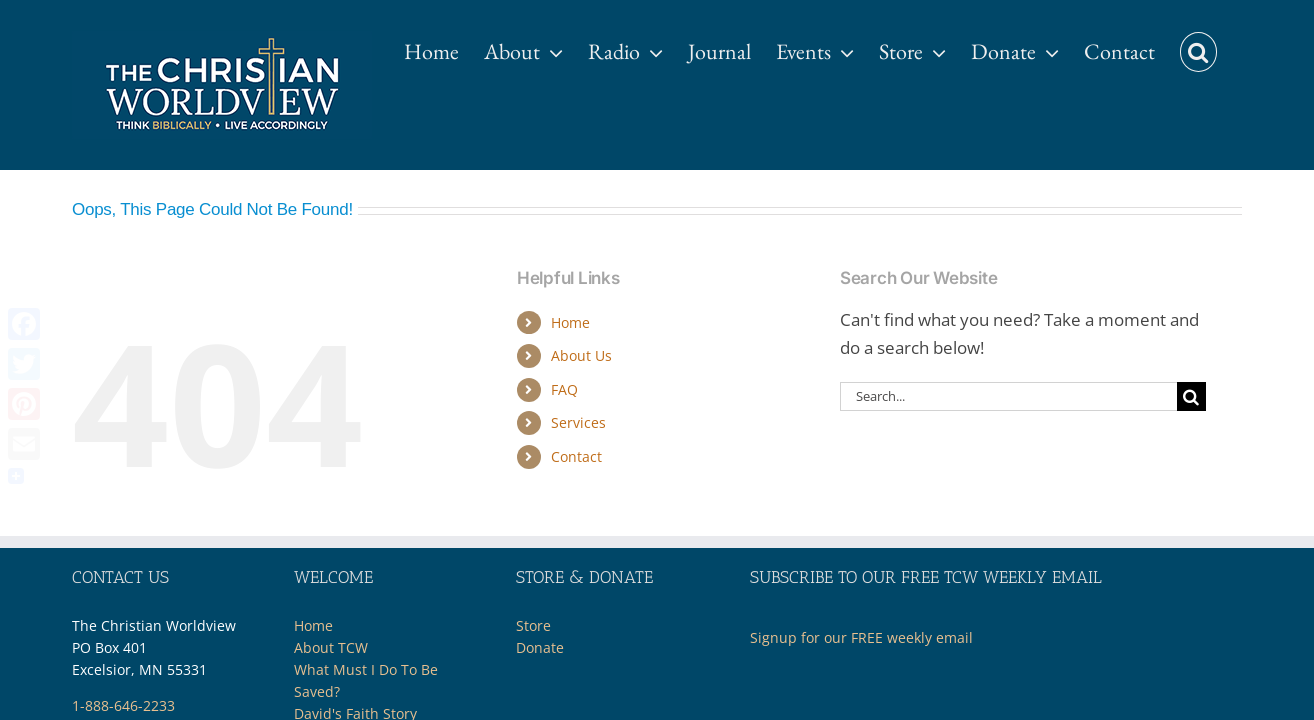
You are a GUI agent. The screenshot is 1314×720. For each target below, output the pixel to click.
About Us (581, 355)
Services (578, 422)
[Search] (1191, 396)
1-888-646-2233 (123, 705)
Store (533, 625)
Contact (576, 456)
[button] (1223, 42)
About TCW (331, 647)
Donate (540, 647)
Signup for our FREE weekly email (861, 637)
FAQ (564, 389)
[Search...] (1008, 396)
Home (570, 322)
